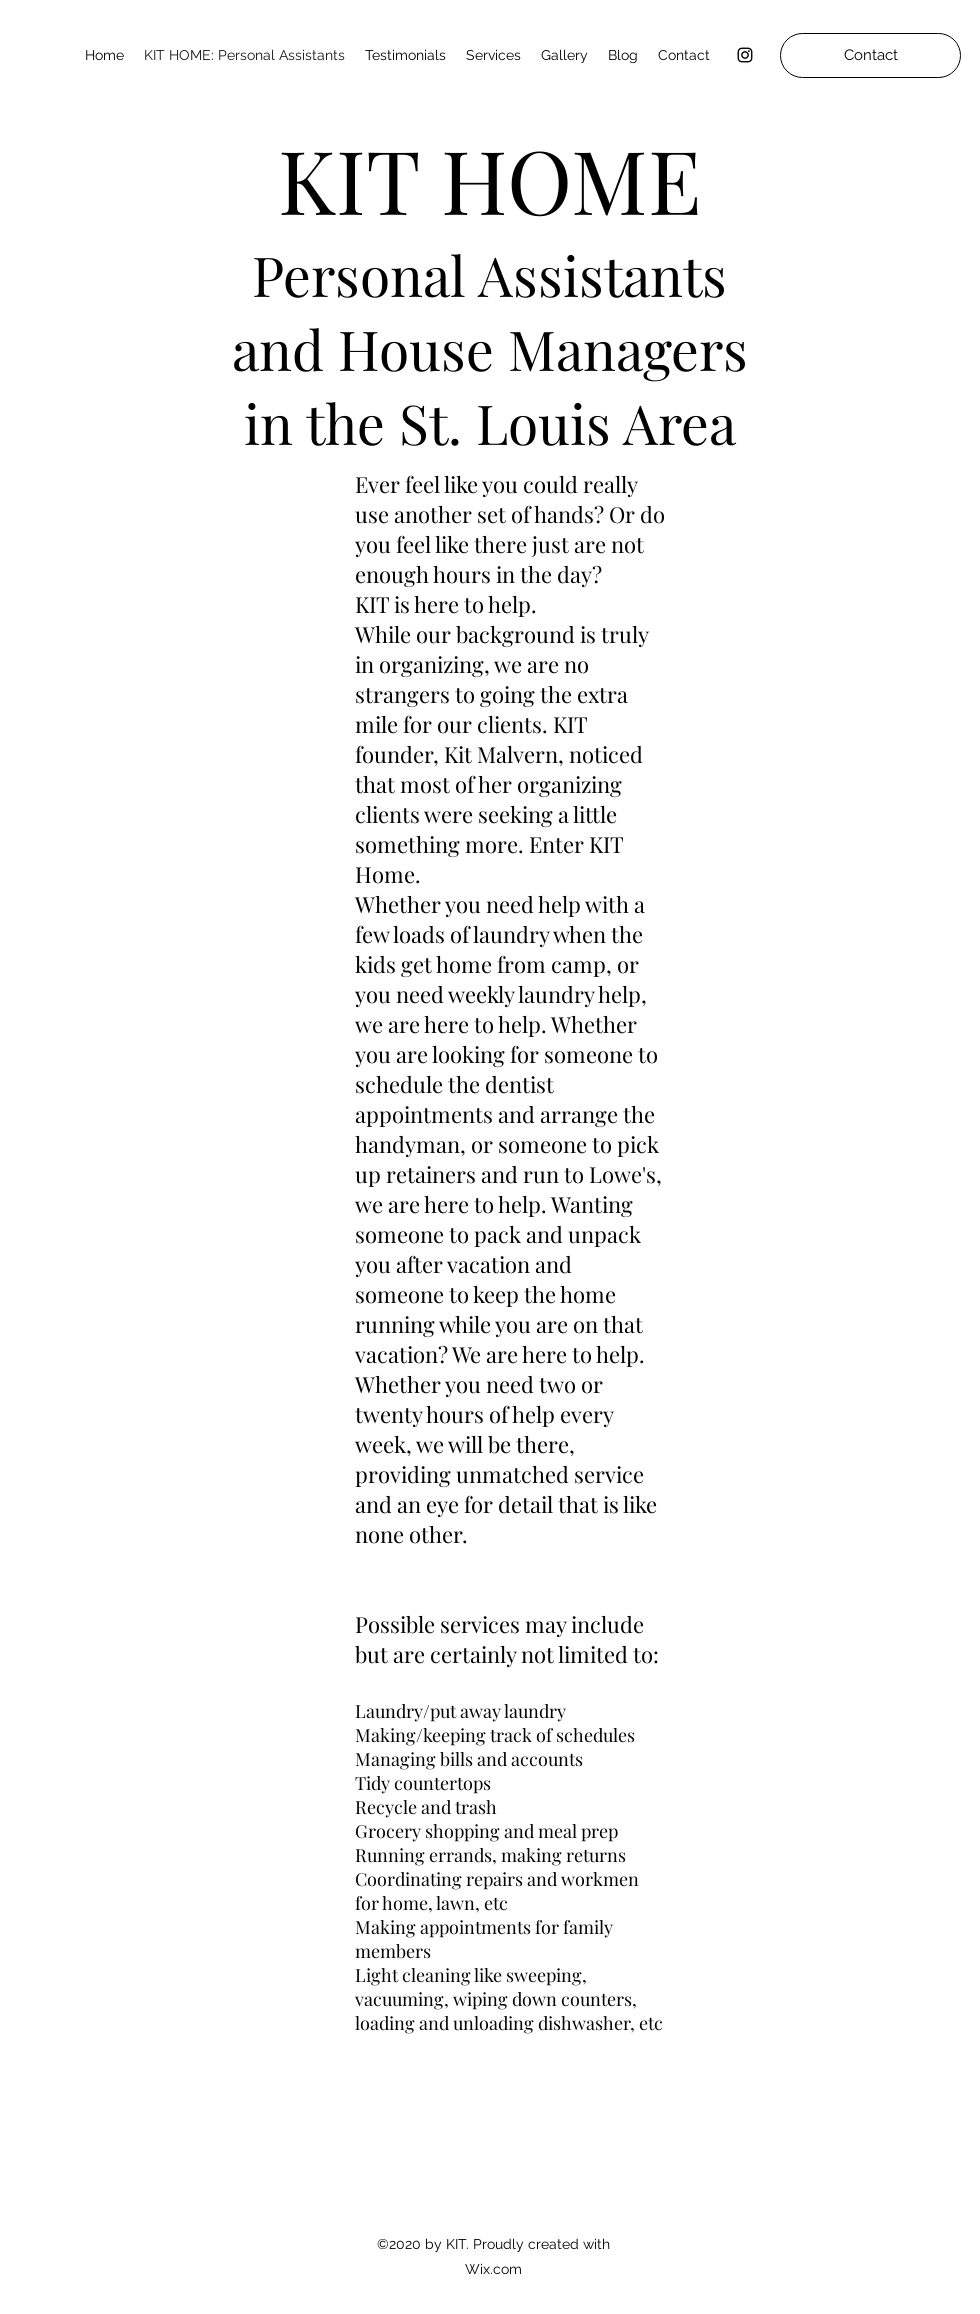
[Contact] (870, 55)
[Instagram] (745, 55)
